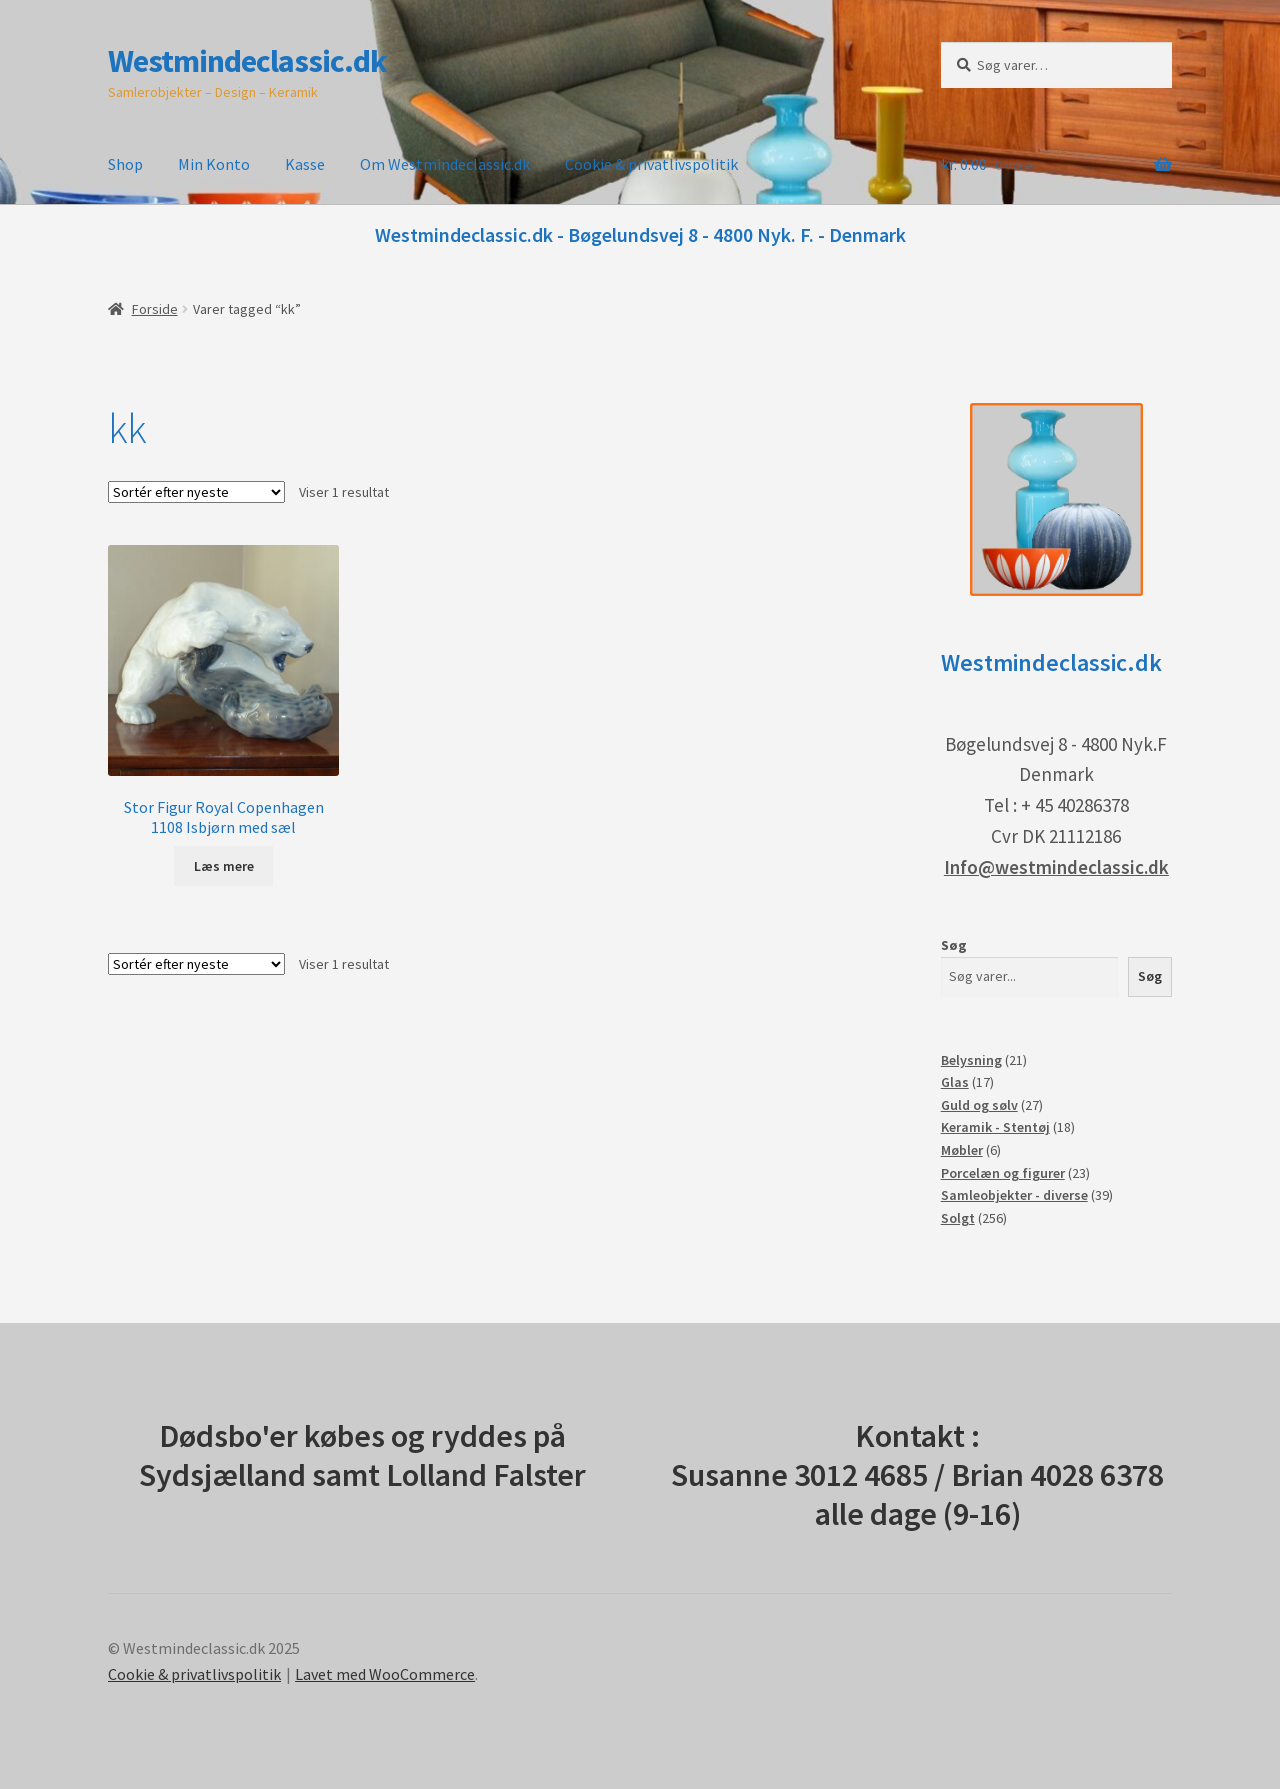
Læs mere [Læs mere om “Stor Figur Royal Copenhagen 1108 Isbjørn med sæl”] (224, 866)
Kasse (305, 164)
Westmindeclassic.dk (247, 61)
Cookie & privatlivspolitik (651, 164)
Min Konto (214, 164)
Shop (125, 164)
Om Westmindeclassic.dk (445, 164)
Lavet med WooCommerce (385, 1674)
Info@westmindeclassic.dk (1056, 867)
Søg (954, 945)
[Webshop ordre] (196, 492)
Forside (155, 309)
